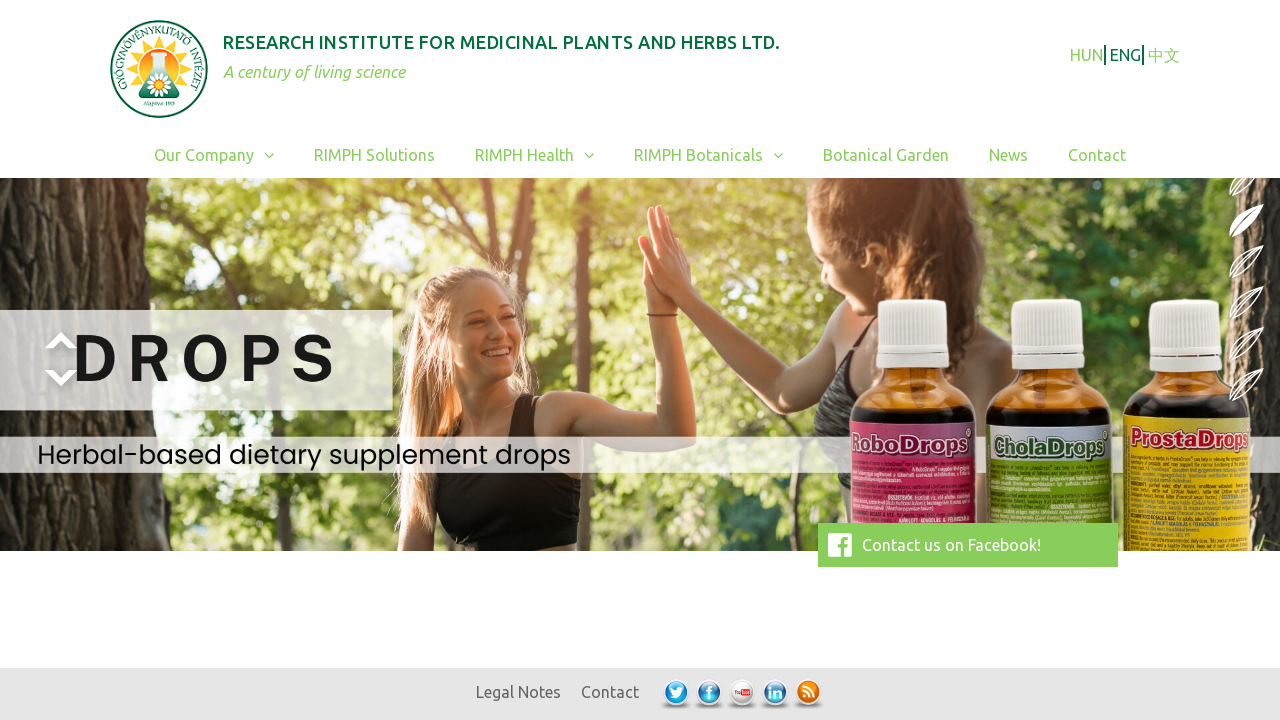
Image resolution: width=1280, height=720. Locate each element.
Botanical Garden (886, 155)
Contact (1097, 155)
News (1008, 155)
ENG (1125, 55)
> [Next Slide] (60, 380)
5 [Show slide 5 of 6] (1246, 341)
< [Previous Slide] (60, 342)
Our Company (224, 155)
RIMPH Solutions (374, 155)
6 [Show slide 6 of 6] (1246, 382)
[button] (274, 155)
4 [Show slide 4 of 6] (1246, 300)
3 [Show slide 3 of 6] (1246, 259)
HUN (1086, 55)
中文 (1164, 55)
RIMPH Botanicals (718, 155)
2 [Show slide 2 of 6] (1246, 218)
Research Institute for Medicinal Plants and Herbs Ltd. (501, 42)
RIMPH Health (544, 155)
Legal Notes (518, 692)
